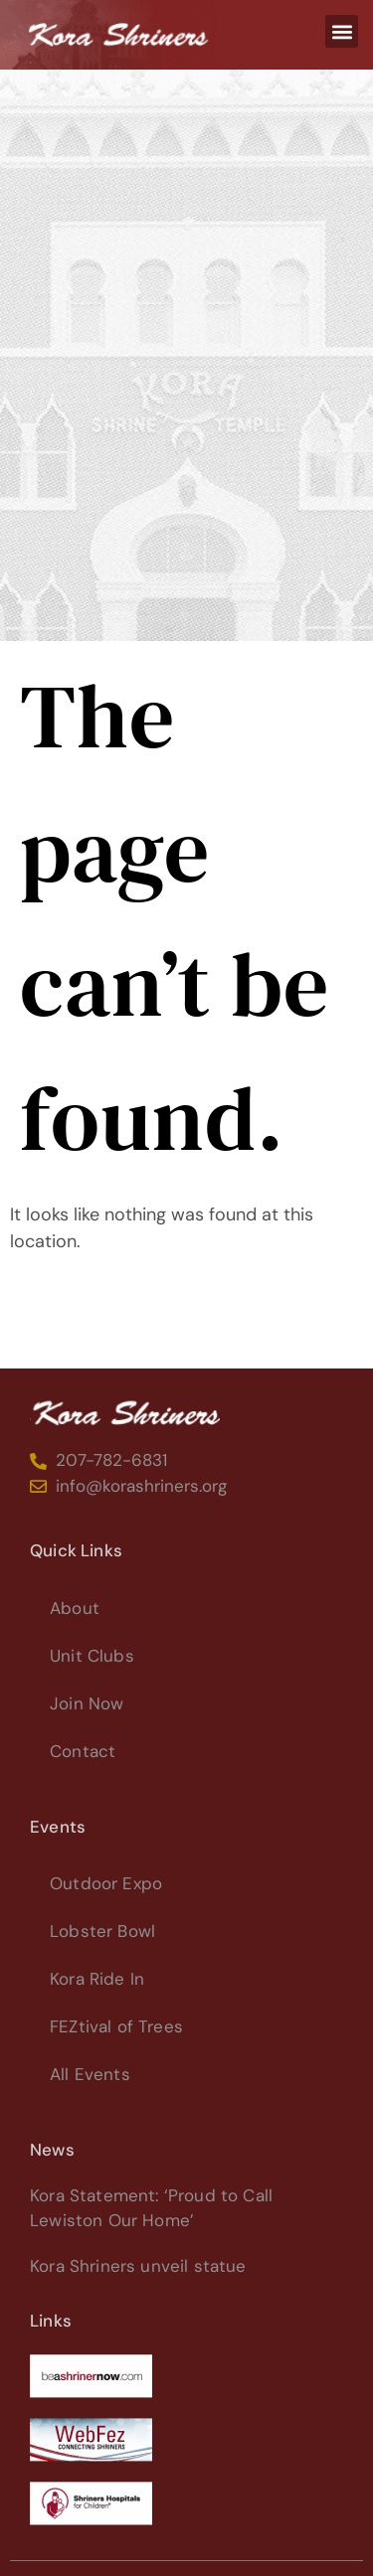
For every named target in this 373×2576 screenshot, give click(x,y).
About (74, 1608)
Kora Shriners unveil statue (138, 2266)
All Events (90, 2074)
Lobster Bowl (102, 1931)
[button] (341, 31)
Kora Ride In (97, 1979)
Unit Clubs (92, 1656)
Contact (82, 1751)
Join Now (86, 1703)
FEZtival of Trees (116, 2026)
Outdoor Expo (106, 1883)
